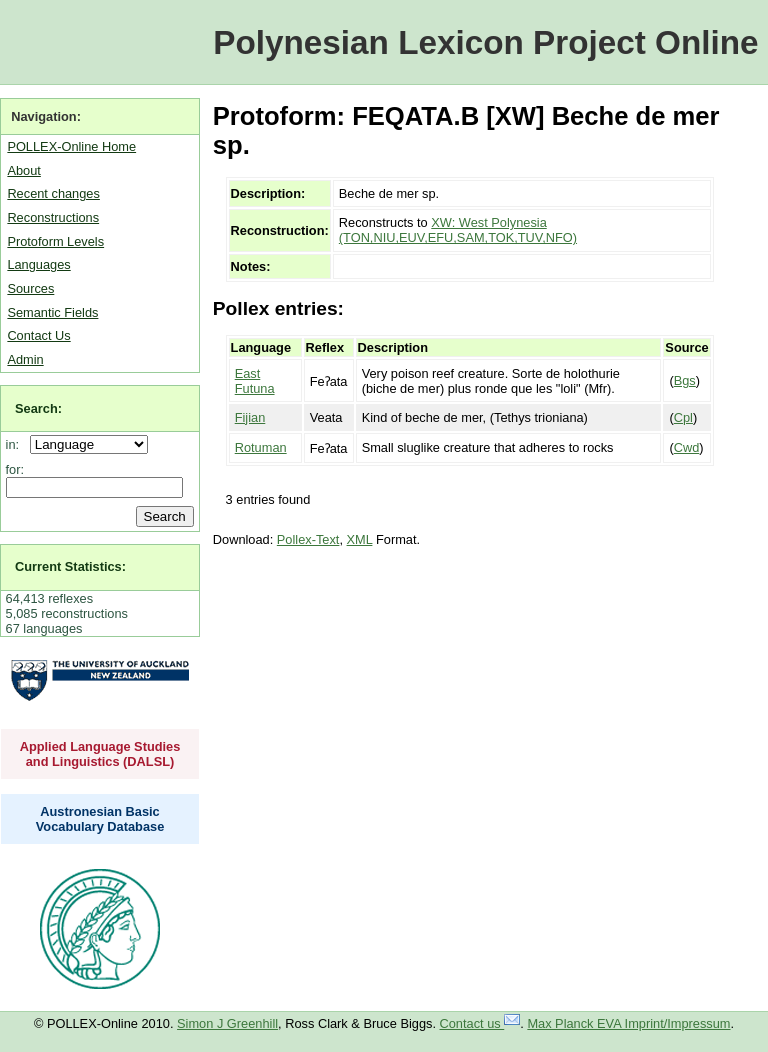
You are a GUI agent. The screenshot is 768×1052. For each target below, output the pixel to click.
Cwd (687, 447)
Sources (30, 288)
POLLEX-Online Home (71, 146)
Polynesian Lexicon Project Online (485, 42)
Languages (38, 264)
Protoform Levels (55, 241)
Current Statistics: (70, 566)
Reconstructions (53, 217)
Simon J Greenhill (227, 1023)
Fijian (250, 417)
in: (16, 444)
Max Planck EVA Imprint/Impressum (628, 1023)
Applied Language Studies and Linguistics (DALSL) (100, 754)
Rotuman (261, 447)
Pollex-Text (308, 539)
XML (360, 539)
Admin (25, 359)
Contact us (480, 1023)
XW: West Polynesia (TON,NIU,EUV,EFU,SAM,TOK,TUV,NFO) (458, 230)
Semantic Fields (52, 312)
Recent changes (53, 193)
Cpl (683, 417)
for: (15, 469)
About (23, 170)
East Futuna (255, 381)
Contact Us (38, 335)
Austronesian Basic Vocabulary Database (100, 819)
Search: (38, 408)
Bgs (685, 380)
